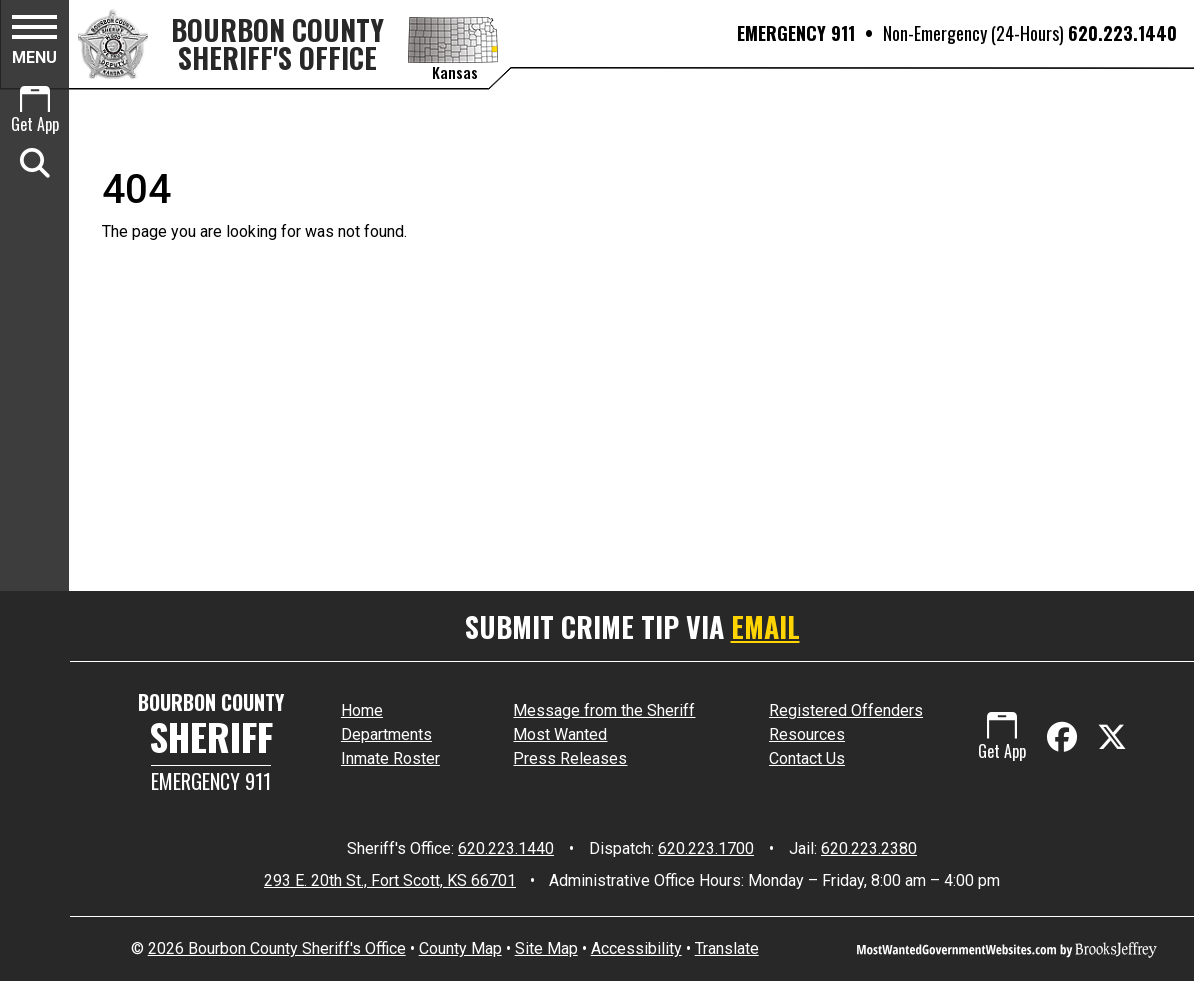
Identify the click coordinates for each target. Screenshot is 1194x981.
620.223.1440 (1122, 33)
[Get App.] (34, 112)
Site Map (546, 948)
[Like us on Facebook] (1065, 737)
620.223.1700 (706, 848)
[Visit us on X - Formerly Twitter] (1112, 737)
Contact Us (807, 758)
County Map (460, 948)
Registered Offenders (846, 710)
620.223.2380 (869, 848)
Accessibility (636, 948)
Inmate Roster (390, 758)
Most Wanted (560, 734)
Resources (807, 734)
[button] (34, 43)
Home (362, 710)
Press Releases (570, 758)
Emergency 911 (211, 781)
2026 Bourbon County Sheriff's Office (277, 948)
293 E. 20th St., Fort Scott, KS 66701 (390, 880)
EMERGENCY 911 (796, 33)
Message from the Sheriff (604, 710)
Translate (727, 948)
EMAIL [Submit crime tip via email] (765, 626)
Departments (386, 734)
